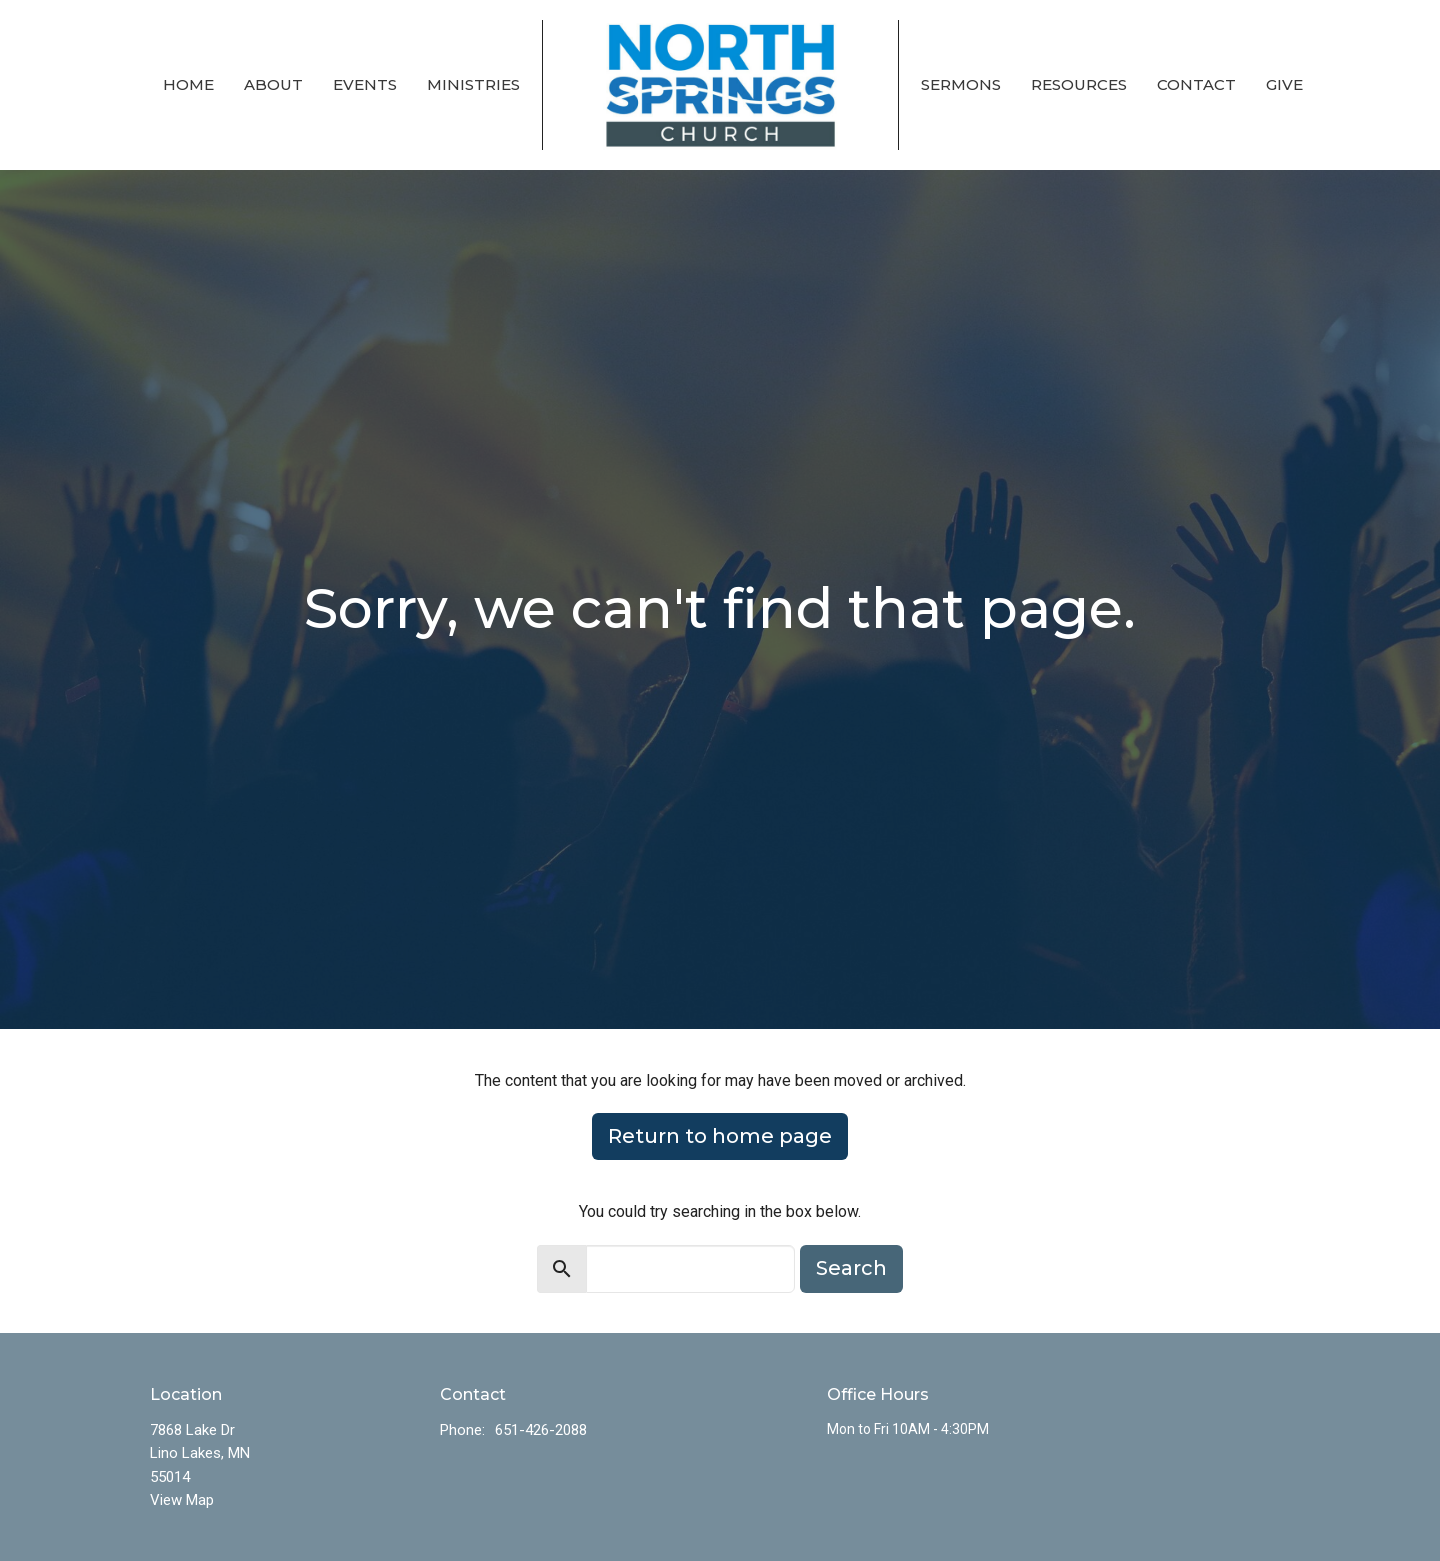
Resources (1079, 84)
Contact (1196, 84)
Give (1284, 84)
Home (188, 84)
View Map (182, 1500)
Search (851, 1268)
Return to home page (720, 1136)
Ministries (473, 84)
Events (365, 84)
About (273, 84)
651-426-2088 (541, 1430)
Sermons (961, 84)
